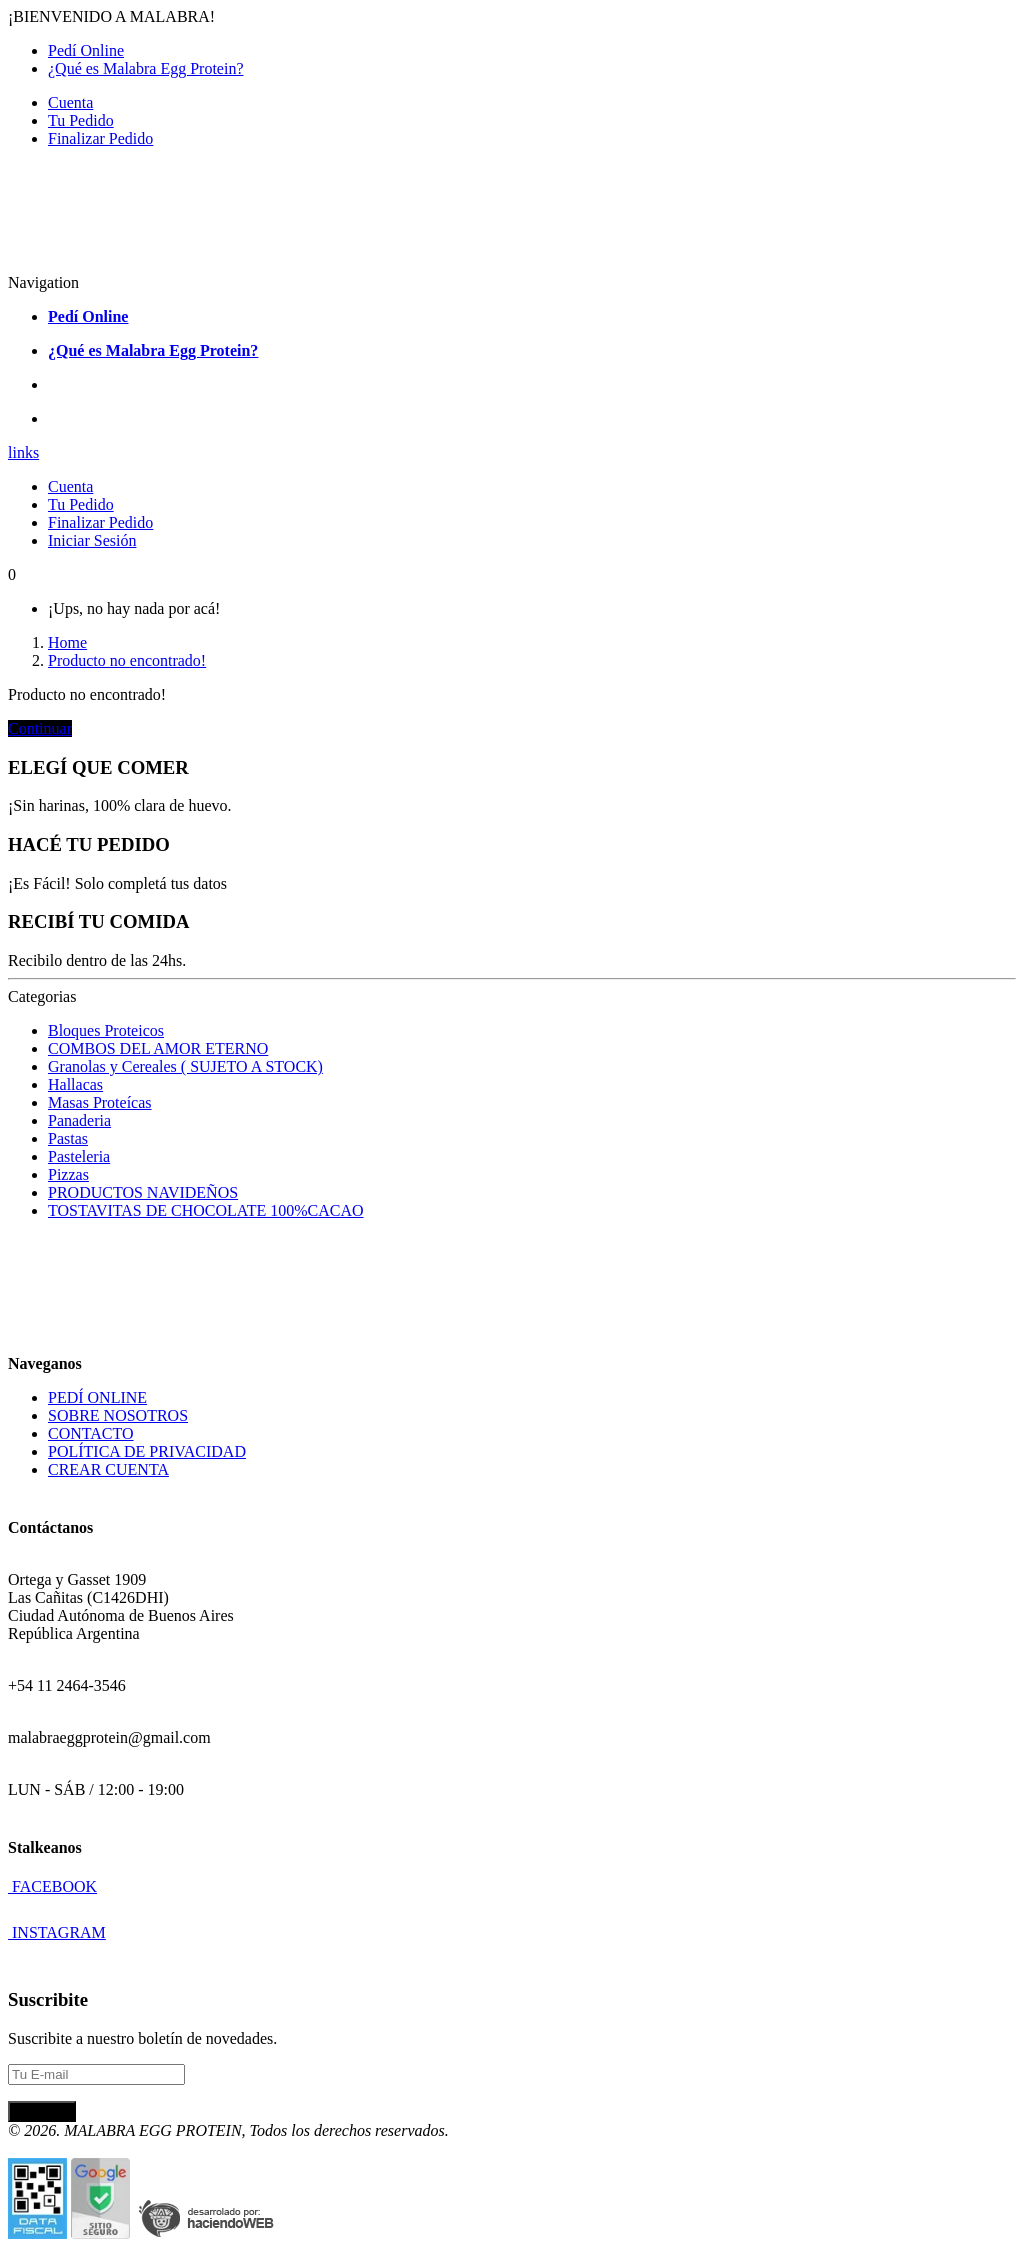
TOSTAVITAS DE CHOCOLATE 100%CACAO (206, 1210)
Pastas (68, 1138)
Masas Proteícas (100, 1102)
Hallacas (75, 1084)
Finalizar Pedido (100, 138)
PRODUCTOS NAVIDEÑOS (143, 1192)
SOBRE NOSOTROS (118, 1415)
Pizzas (68, 1174)
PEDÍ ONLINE (97, 1397)
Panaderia (79, 1120)
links (23, 452)
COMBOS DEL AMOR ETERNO (158, 1048)
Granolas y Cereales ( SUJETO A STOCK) (185, 1066)
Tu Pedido (81, 120)
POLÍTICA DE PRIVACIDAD (147, 1451)
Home (67, 642)
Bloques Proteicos (106, 1030)
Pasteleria (79, 1156)
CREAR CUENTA (108, 1469)
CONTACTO (91, 1433)
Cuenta (70, 102)
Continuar (40, 728)
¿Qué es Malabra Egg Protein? (145, 68)
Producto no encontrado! (127, 660)
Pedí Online (86, 50)
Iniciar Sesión (92, 540)
